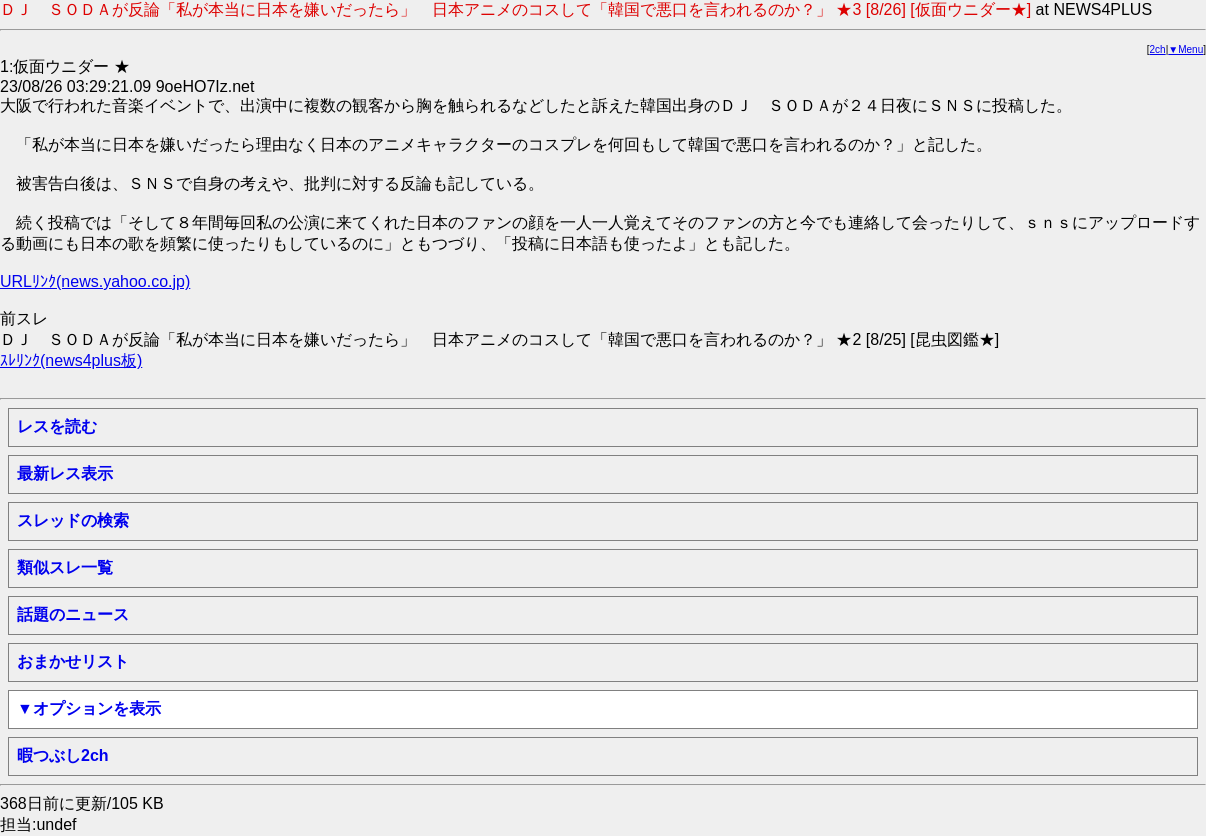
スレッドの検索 (73, 520)
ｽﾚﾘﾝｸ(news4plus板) (71, 360)
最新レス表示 (65, 473)
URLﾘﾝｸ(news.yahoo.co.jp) (95, 281)
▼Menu (1185, 49)
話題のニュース (73, 614)
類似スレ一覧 (65, 567)
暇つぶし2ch (63, 755)
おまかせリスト (73, 661)
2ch (1158, 49)
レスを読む (57, 426)
